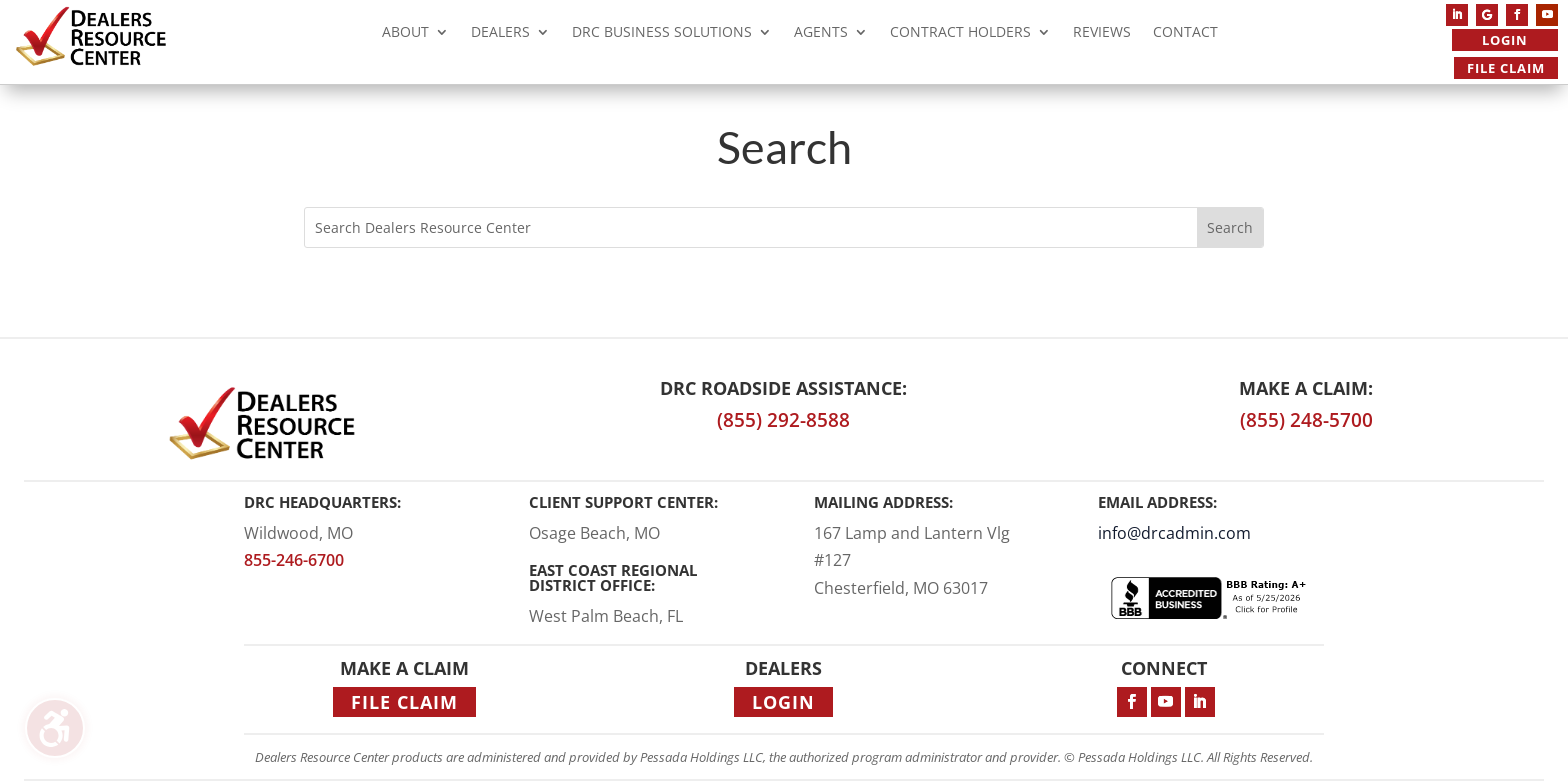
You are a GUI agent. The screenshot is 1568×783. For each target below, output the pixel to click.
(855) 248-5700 (1306, 420)
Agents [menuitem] (821, 34)
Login (1505, 40)
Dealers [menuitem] (500, 34)
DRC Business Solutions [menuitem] (662, 34)
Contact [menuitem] (1185, 34)
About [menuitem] (405, 34)
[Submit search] (1230, 227)
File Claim (1506, 68)
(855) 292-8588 (783, 420)
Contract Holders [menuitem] (960, 34)
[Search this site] (751, 227)
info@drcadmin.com (1174, 533)
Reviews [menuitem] (1102, 34)
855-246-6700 (294, 560)
